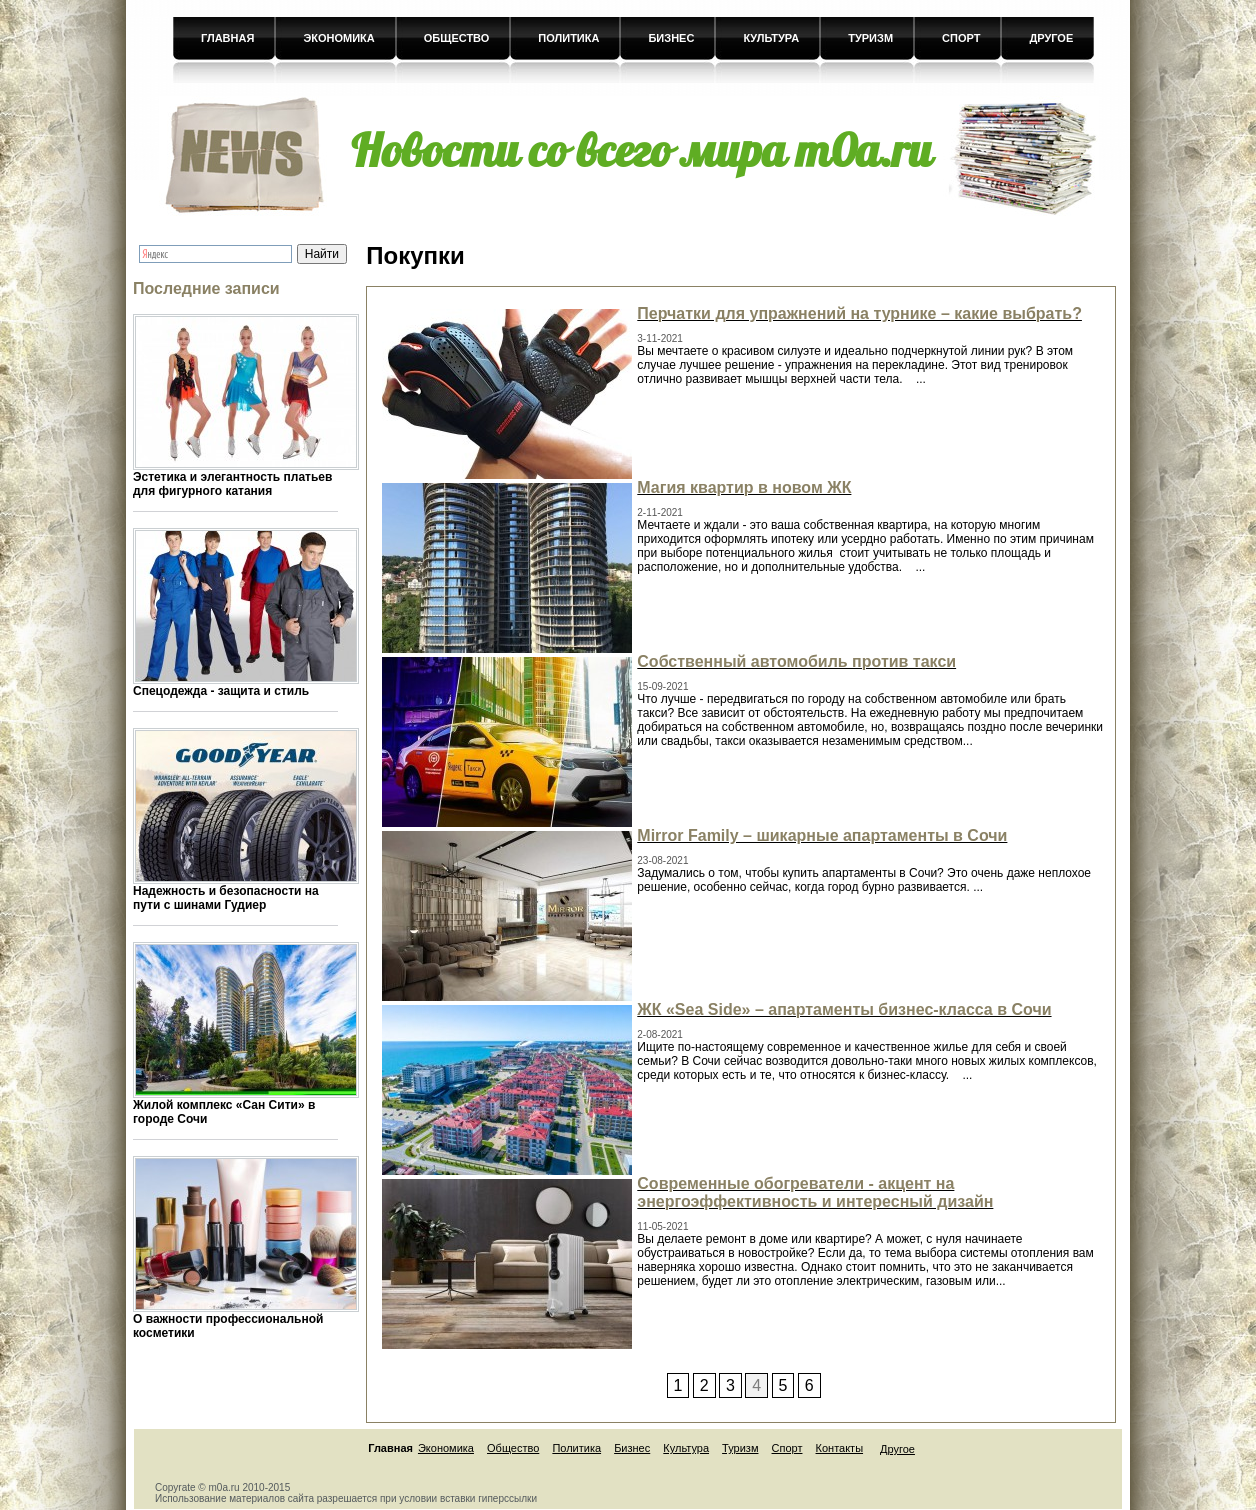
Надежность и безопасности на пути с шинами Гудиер (226, 898)
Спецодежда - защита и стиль (221, 691)
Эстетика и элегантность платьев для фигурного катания (232, 484)
